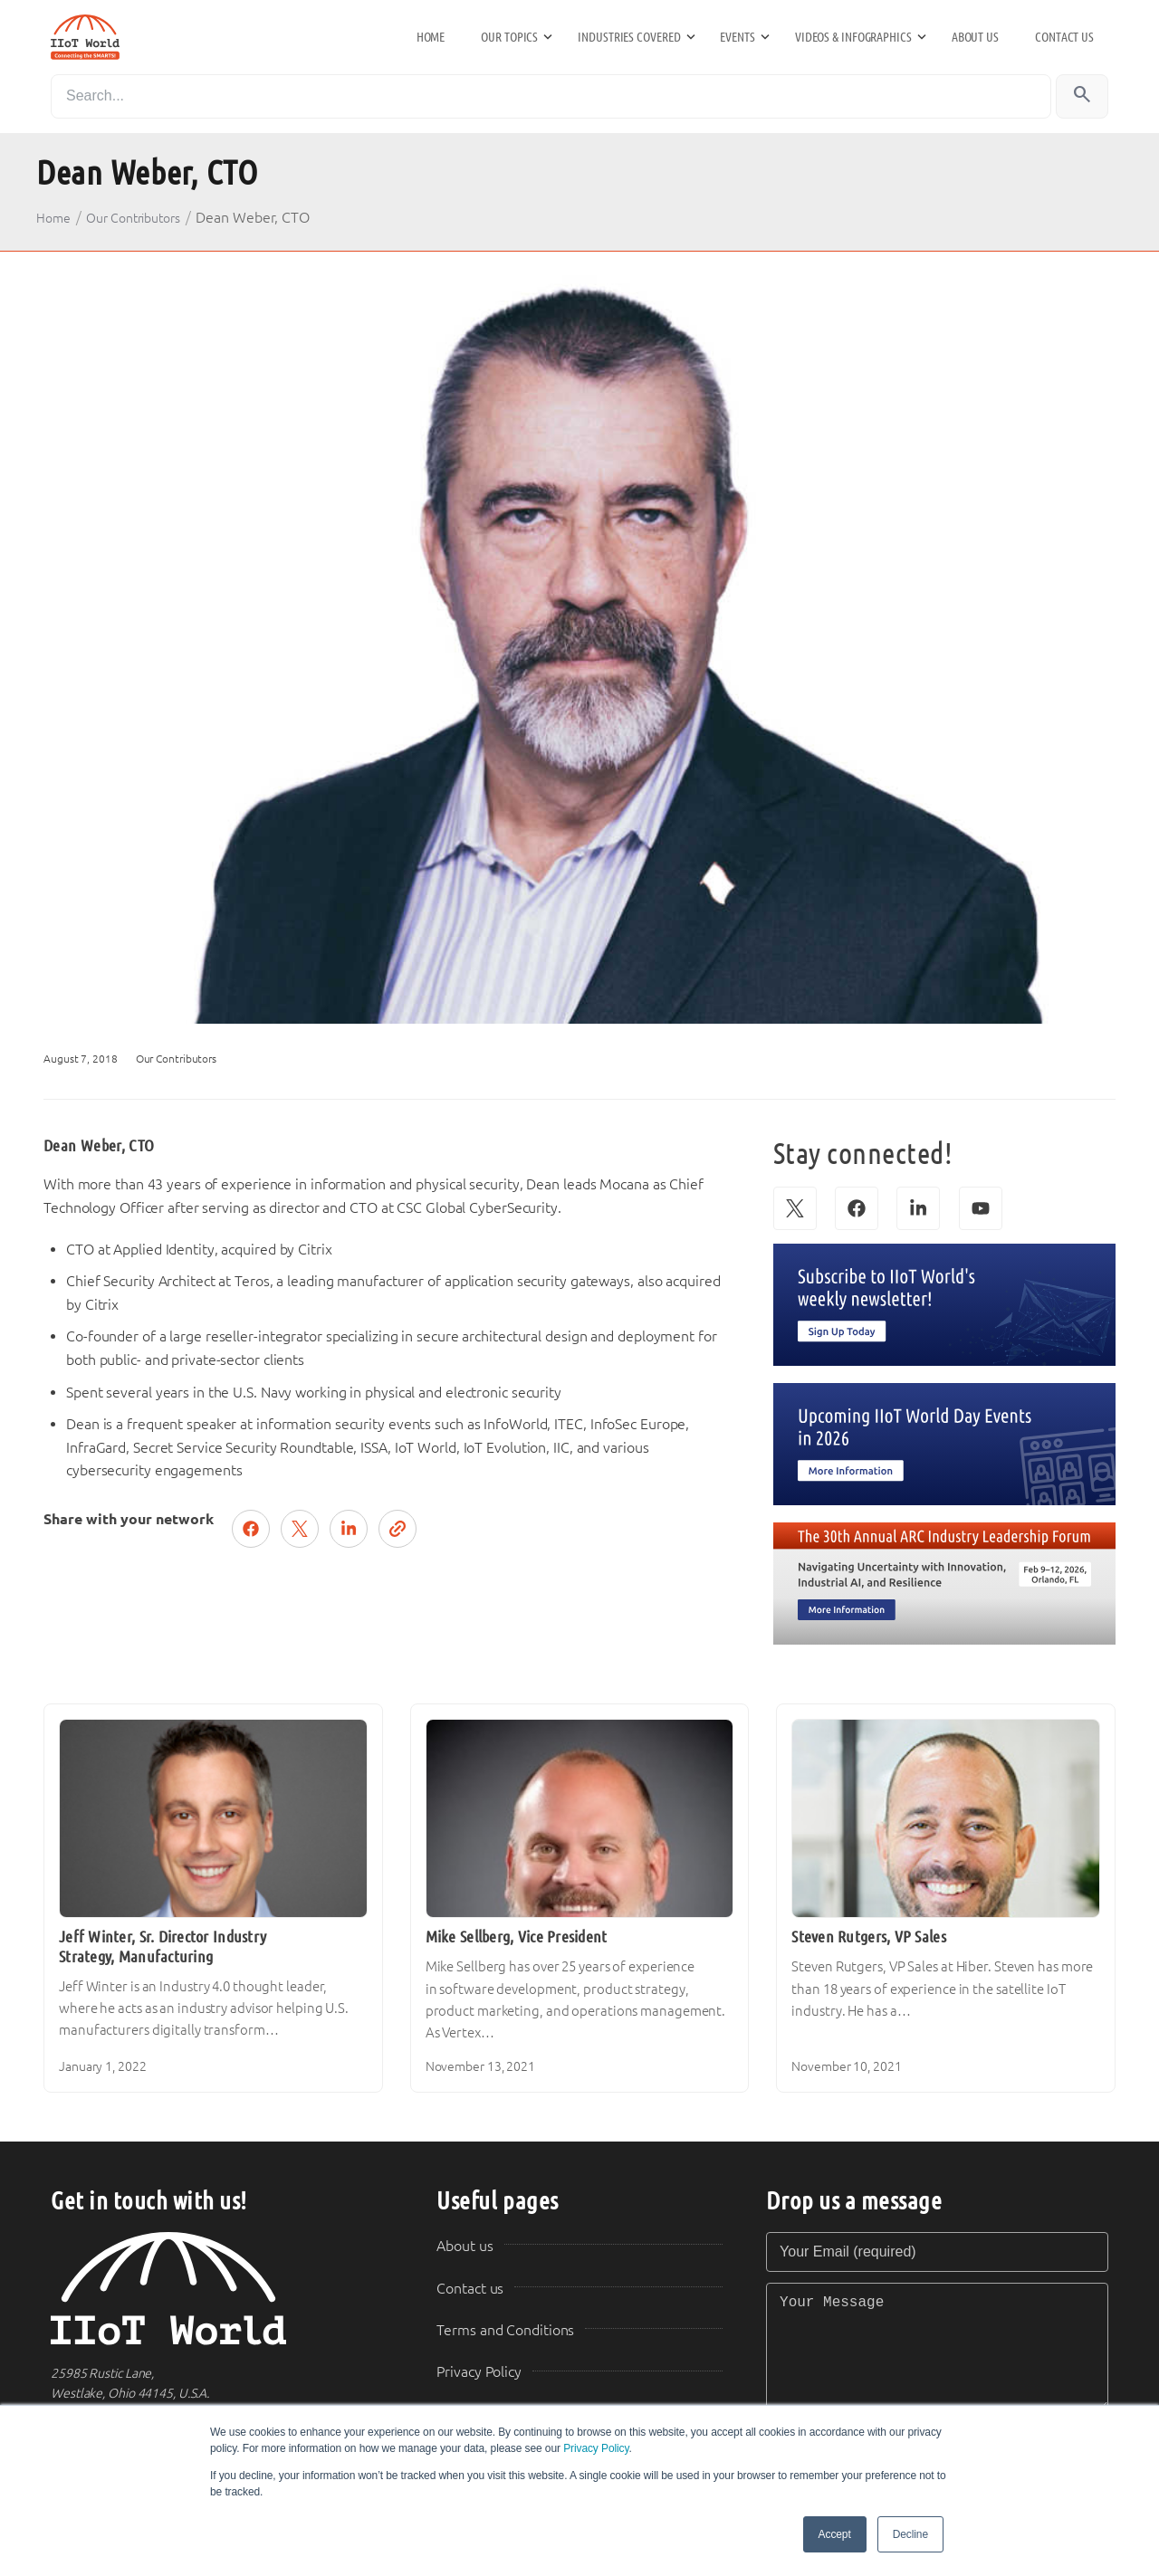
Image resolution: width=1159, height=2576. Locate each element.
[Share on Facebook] (251, 1529)
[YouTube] (980, 1208)
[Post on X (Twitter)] (300, 1529)
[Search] (551, 96)
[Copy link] (397, 1529)
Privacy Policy (595, 2448)
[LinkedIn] (918, 1208)
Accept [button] (835, 2534)
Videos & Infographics (853, 37)
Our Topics (509, 37)
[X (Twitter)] (795, 1208)
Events (737, 37)
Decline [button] (910, 2534)
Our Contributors (134, 218)
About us (975, 37)
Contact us (1064, 37)
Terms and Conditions (505, 2330)
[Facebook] (856, 1208)
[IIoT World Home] (222, 2288)
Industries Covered (629, 37)
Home (431, 37)
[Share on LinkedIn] (349, 1529)
